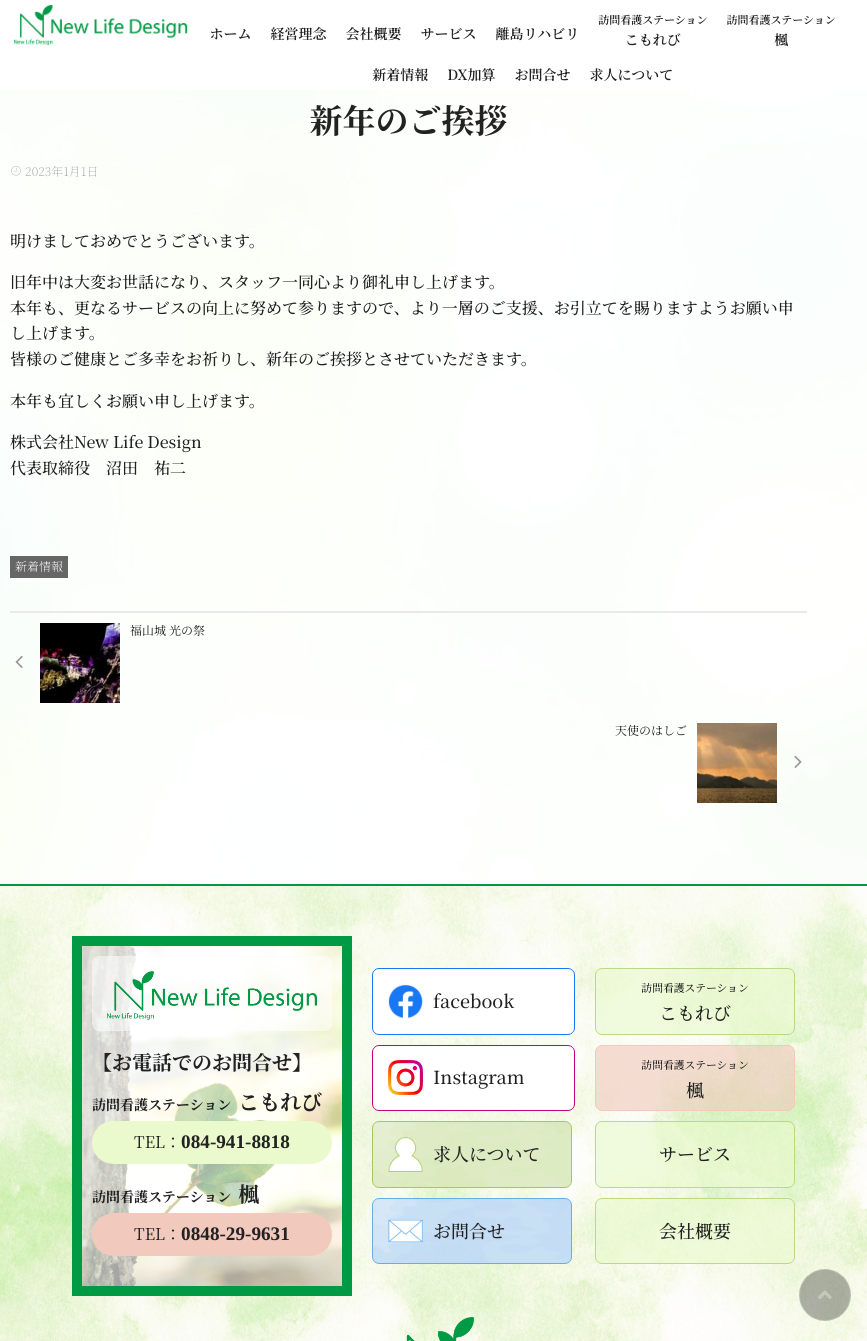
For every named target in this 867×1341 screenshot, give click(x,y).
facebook (453, 901)
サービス (449, 34)
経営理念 (299, 34)
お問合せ (542, 75)
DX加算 (471, 75)
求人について (631, 75)
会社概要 (374, 34)
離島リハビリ (538, 34)
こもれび (652, 30)
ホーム (231, 34)
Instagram (458, 977)
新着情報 (400, 75)
